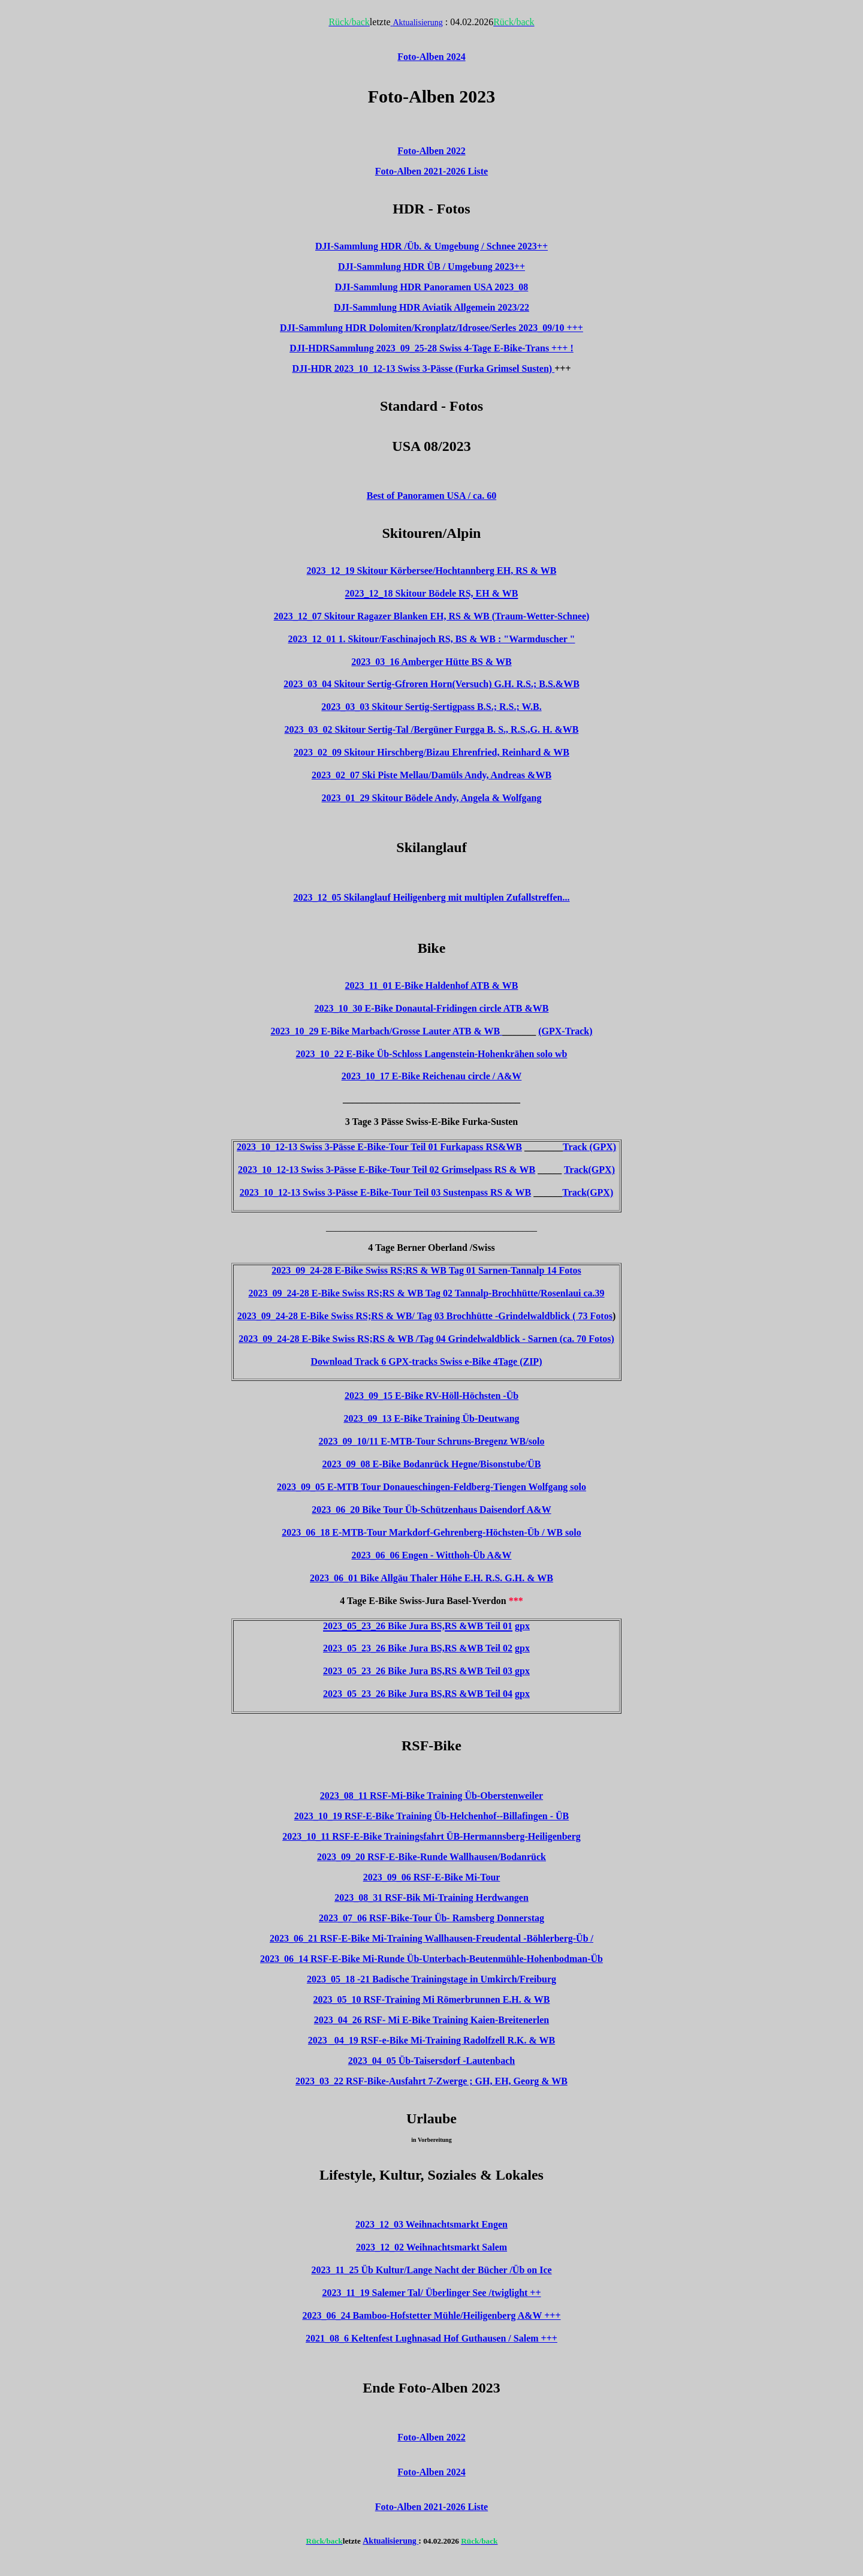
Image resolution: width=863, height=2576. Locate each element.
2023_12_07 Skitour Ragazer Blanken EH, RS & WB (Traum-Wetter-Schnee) (432, 616)
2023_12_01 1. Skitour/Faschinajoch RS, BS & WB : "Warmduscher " (431, 639)
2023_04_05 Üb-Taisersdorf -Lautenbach (431, 2061)
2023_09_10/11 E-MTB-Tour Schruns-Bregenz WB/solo (432, 1441)
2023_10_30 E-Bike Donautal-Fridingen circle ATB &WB (432, 1008)
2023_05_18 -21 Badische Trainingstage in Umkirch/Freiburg (431, 1979)
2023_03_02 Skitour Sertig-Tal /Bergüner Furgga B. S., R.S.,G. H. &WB (432, 729)
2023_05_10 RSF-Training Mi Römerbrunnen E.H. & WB (431, 1999)
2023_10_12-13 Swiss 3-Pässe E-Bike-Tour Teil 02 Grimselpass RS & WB (386, 1169)
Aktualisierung (417, 22)
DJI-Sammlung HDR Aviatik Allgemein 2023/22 (431, 307)
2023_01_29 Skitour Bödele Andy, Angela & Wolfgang (431, 798)
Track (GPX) (589, 1147)
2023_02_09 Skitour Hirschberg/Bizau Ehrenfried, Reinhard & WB (431, 752)
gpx (522, 1626)
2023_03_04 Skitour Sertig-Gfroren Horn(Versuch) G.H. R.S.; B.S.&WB (431, 684)
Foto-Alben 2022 (431, 2437)
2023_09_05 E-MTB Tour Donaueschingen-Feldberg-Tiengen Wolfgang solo (431, 1487)
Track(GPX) (589, 1169)
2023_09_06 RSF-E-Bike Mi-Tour (431, 1877)
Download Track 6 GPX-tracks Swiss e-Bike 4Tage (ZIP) (426, 1361)
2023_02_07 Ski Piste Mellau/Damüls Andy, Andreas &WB (431, 775)
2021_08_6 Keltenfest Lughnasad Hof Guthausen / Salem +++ (431, 2338)
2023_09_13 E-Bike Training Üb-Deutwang (431, 1418)
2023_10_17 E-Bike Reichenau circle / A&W (432, 1076)
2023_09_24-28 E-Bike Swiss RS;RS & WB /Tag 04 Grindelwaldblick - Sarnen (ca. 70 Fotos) (426, 1339)
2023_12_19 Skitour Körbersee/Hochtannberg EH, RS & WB (432, 570)
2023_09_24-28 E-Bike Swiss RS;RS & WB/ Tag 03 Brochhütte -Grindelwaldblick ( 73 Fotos (424, 1316)
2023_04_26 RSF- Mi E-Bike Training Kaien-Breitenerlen (431, 2020)
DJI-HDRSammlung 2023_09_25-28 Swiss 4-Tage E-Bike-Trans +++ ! (431, 348)
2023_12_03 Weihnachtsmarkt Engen (431, 2224)
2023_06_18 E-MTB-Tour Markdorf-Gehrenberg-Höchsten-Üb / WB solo (431, 1532)
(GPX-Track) (565, 1031)
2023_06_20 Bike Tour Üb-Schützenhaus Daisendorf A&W (431, 1509)
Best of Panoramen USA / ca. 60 (431, 495)
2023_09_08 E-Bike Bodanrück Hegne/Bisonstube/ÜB (431, 1464)
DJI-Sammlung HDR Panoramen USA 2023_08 (432, 287)
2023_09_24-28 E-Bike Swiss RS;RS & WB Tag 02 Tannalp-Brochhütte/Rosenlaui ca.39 (426, 1293)
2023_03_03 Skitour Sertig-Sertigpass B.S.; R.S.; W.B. (431, 707)
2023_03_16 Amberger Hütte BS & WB (431, 662)
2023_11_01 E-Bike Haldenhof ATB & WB (431, 985)
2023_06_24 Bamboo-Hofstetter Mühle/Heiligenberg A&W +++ (431, 2315)
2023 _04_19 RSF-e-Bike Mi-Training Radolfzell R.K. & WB (431, 2040)
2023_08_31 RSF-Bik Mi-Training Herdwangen (431, 1897)
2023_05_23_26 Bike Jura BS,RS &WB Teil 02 (417, 1648)
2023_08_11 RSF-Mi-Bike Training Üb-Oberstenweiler (431, 1795)
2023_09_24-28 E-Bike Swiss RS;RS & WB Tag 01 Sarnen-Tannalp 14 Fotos (426, 1270)
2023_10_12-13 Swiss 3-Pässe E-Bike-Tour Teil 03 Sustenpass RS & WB (385, 1192)
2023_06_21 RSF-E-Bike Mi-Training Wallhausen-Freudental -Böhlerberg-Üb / (431, 1938)
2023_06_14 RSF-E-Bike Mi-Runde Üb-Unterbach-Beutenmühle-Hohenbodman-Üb (431, 1959)
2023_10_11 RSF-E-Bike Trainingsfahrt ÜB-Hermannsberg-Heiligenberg (431, 1836)
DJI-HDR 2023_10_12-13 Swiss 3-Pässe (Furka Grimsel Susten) (423, 368)
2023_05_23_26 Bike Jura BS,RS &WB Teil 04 (417, 1694)
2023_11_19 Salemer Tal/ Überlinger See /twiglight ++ (431, 2293)
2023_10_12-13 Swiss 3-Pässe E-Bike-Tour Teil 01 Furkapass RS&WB (379, 1147)
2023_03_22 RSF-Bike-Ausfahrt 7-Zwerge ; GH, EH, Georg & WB (431, 2081)
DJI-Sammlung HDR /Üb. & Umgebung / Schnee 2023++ (431, 246)
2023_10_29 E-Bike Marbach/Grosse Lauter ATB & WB (386, 1031)
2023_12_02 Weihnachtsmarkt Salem (431, 2247)
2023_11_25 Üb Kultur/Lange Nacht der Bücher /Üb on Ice (431, 2270)
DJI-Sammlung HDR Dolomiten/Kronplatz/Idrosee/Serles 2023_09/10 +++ (431, 328)
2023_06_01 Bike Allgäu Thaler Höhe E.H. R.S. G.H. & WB (431, 1578)
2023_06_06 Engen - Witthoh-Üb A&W (432, 1555)
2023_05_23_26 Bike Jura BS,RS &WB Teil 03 (419, 1671)
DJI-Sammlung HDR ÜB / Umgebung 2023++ (431, 266)
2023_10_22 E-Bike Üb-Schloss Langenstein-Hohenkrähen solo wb (432, 1054)
